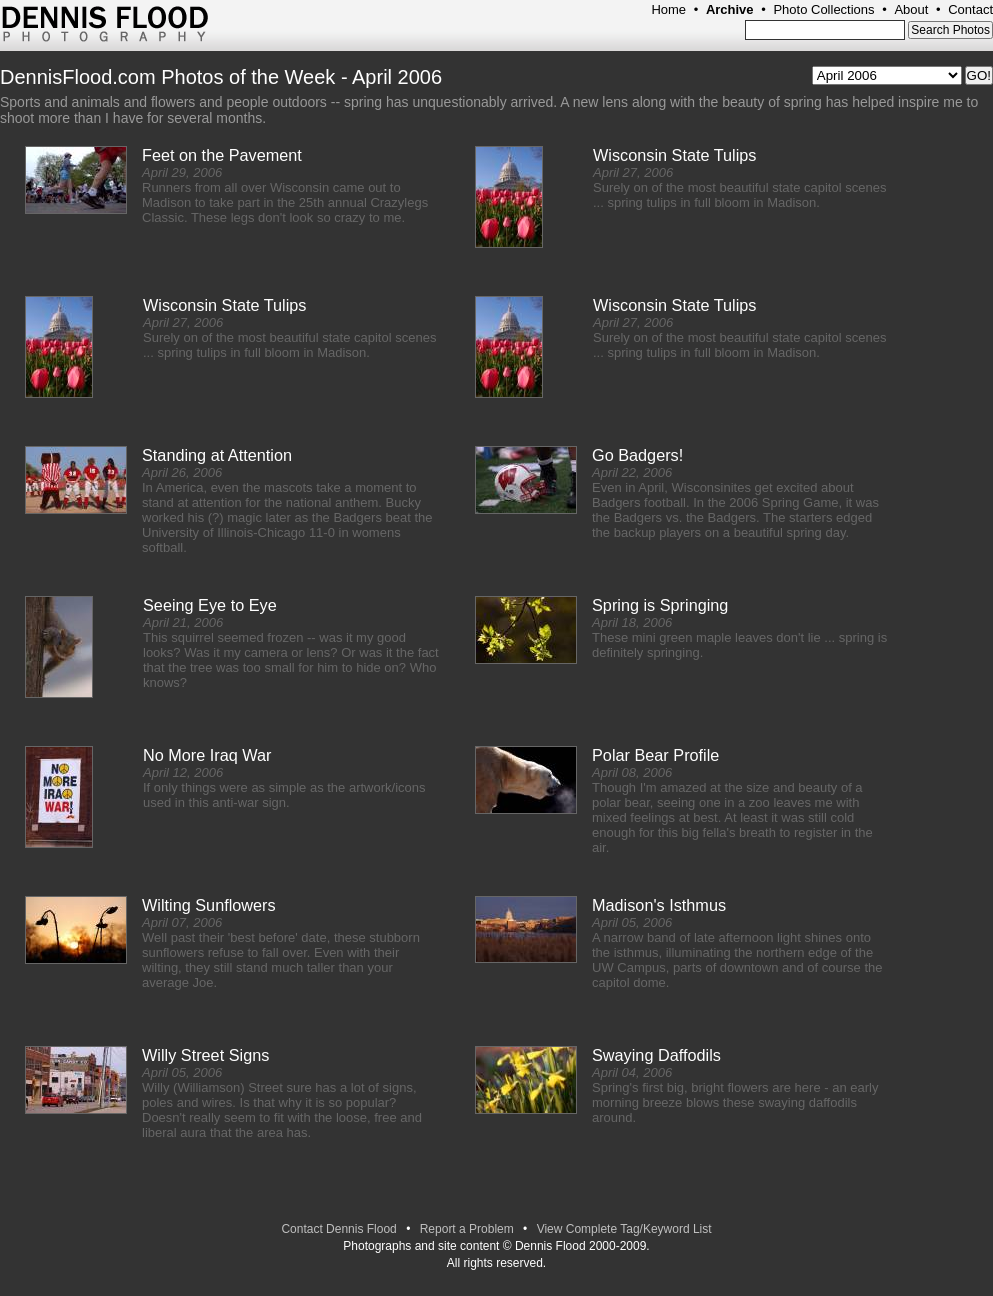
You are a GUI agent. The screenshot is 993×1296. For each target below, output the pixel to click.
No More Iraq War (207, 755)
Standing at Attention (217, 455)
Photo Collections (823, 9)
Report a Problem (467, 1229)
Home (668, 9)
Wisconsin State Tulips (674, 155)
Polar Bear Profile (655, 755)
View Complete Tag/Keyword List (624, 1229)
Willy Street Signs (205, 1055)
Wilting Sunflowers (209, 905)
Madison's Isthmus (659, 905)
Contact (970, 9)
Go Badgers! (637, 455)
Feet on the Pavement (222, 155)
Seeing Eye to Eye (210, 605)
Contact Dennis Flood (338, 1229)
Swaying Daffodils (656, 1055)
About (911, 9)
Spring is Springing (660, 605)
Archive (730, 9)
